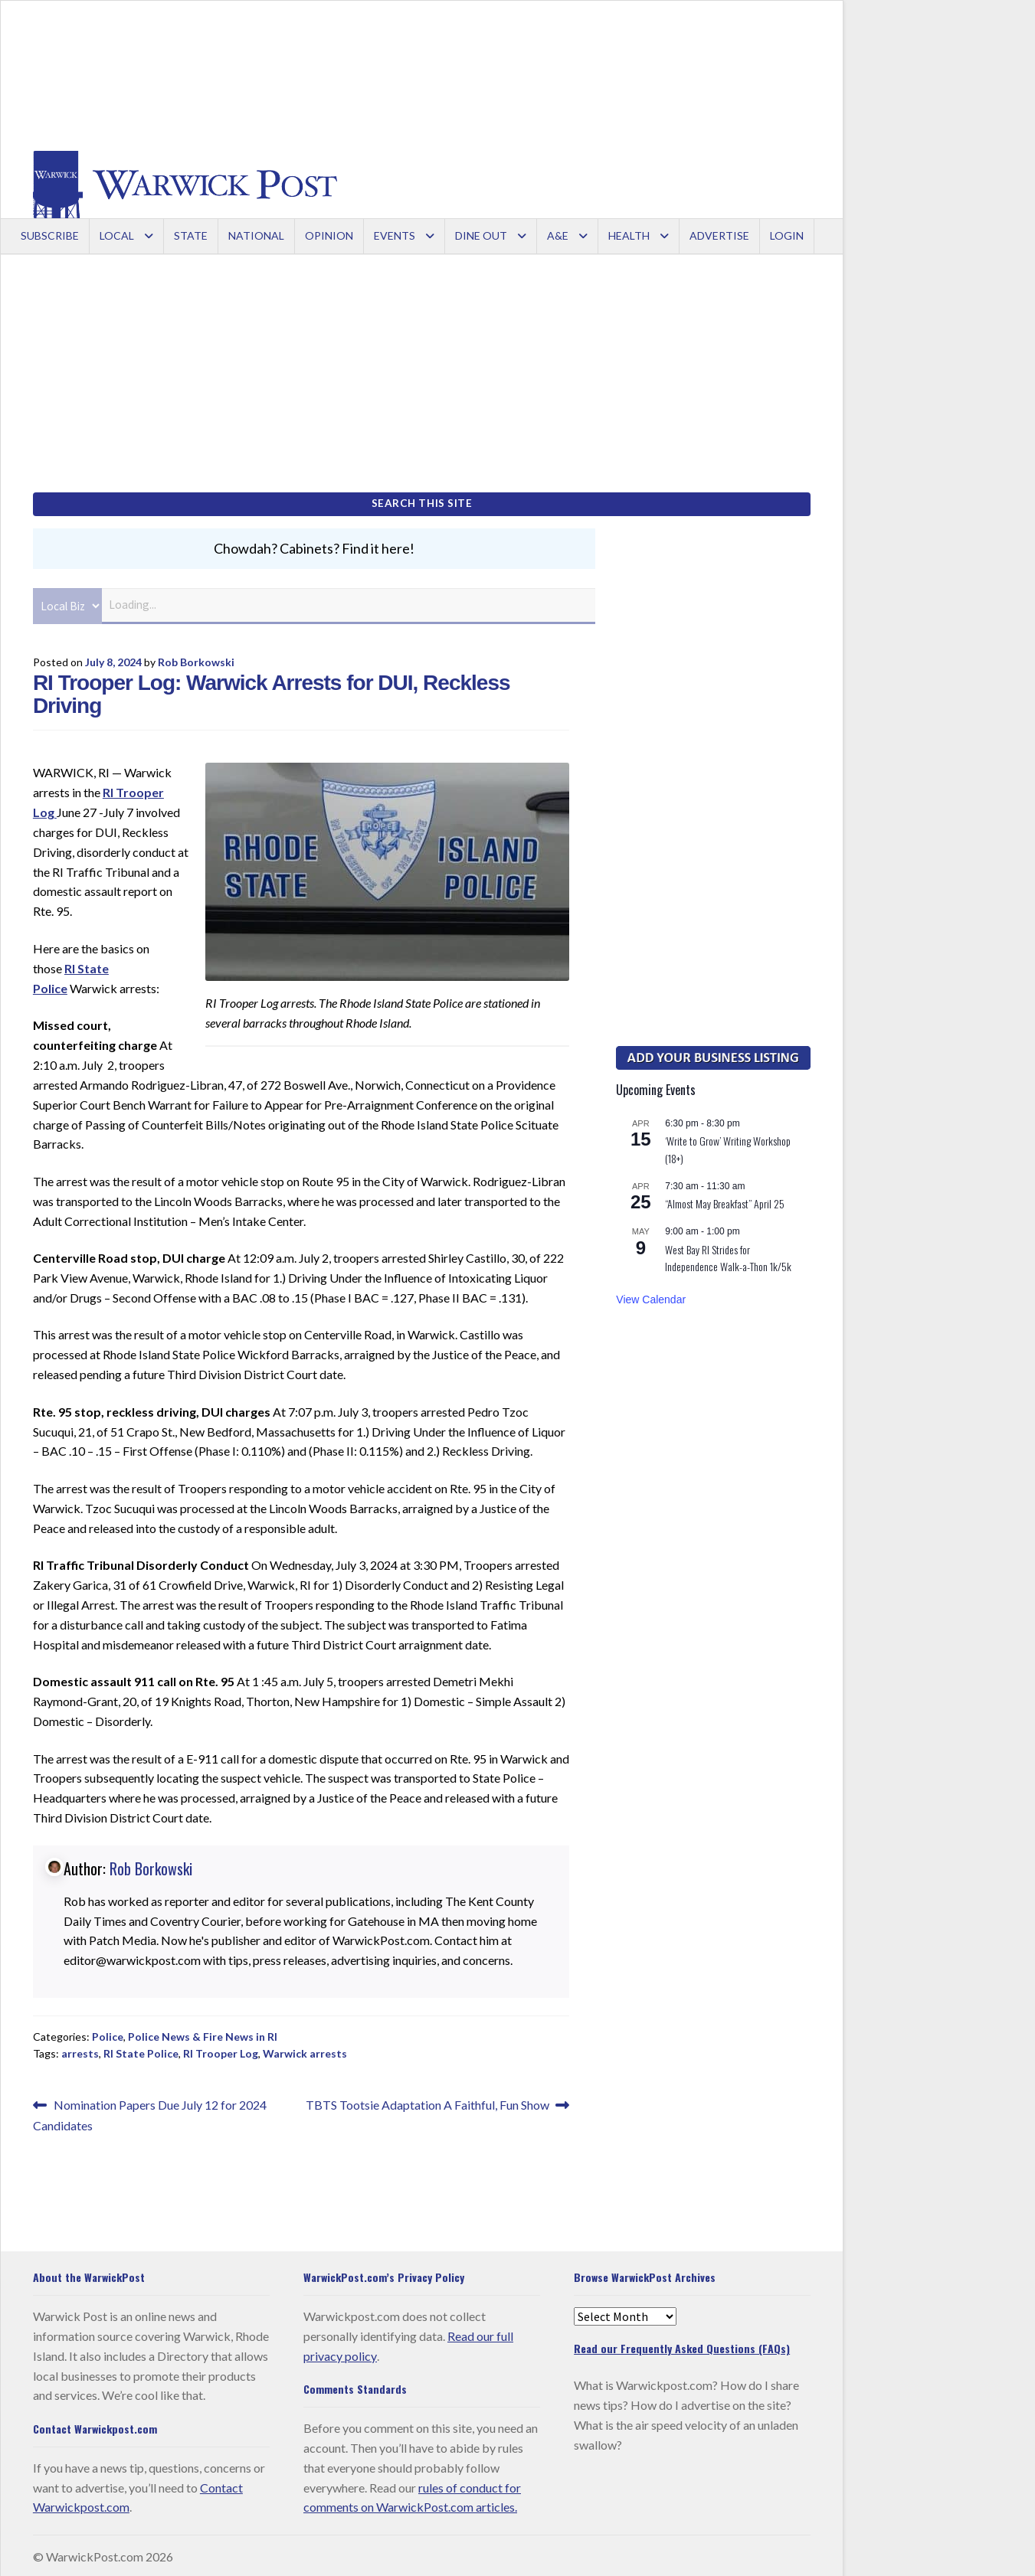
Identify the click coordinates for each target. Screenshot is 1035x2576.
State (191, 235)
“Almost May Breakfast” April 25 (724, 1201)
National (256, 235)
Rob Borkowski (196, 658)
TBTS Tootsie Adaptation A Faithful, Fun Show (427, 2102)
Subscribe (50, 235)
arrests (80, 2051)
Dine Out (481, 235)
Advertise (719, 235)
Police (107, 2033)
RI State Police (141, 2051)
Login (787, 235)
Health (629, 235)
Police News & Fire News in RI (202, 2033)
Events (394, 235)
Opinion (329, 235)
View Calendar (651, 1296)
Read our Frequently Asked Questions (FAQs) (682, 2345)
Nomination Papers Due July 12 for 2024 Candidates (150, 2111)
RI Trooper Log (220, 2051)
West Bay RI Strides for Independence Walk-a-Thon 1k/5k (728, 1255)
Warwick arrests (305, 2051)
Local (117, 235)
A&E (557, 235)
